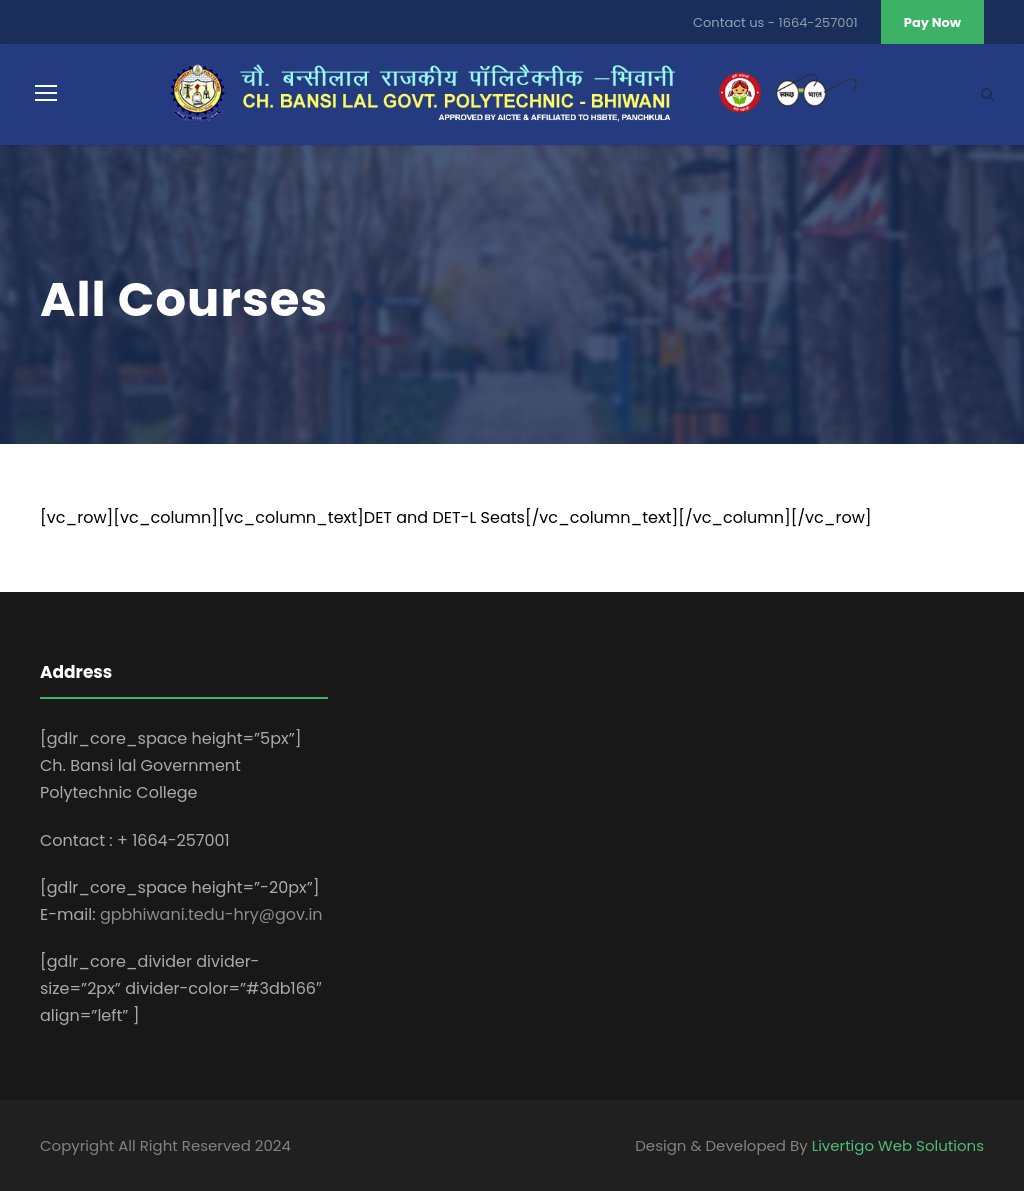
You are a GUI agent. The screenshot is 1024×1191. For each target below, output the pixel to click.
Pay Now (932, 22)
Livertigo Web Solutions (898, 1145)
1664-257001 (818, 22)
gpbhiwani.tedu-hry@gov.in (211, 914)
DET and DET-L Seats (444, 517)
